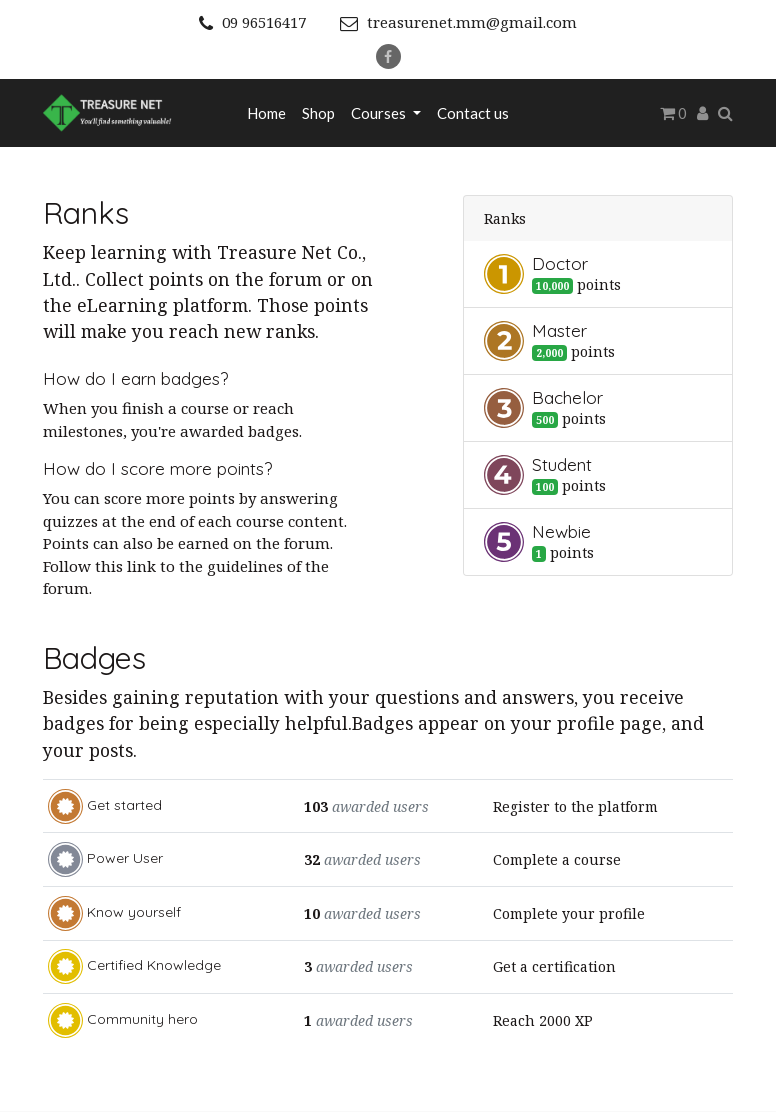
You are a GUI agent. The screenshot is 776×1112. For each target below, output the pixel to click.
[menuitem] (266, 113)
